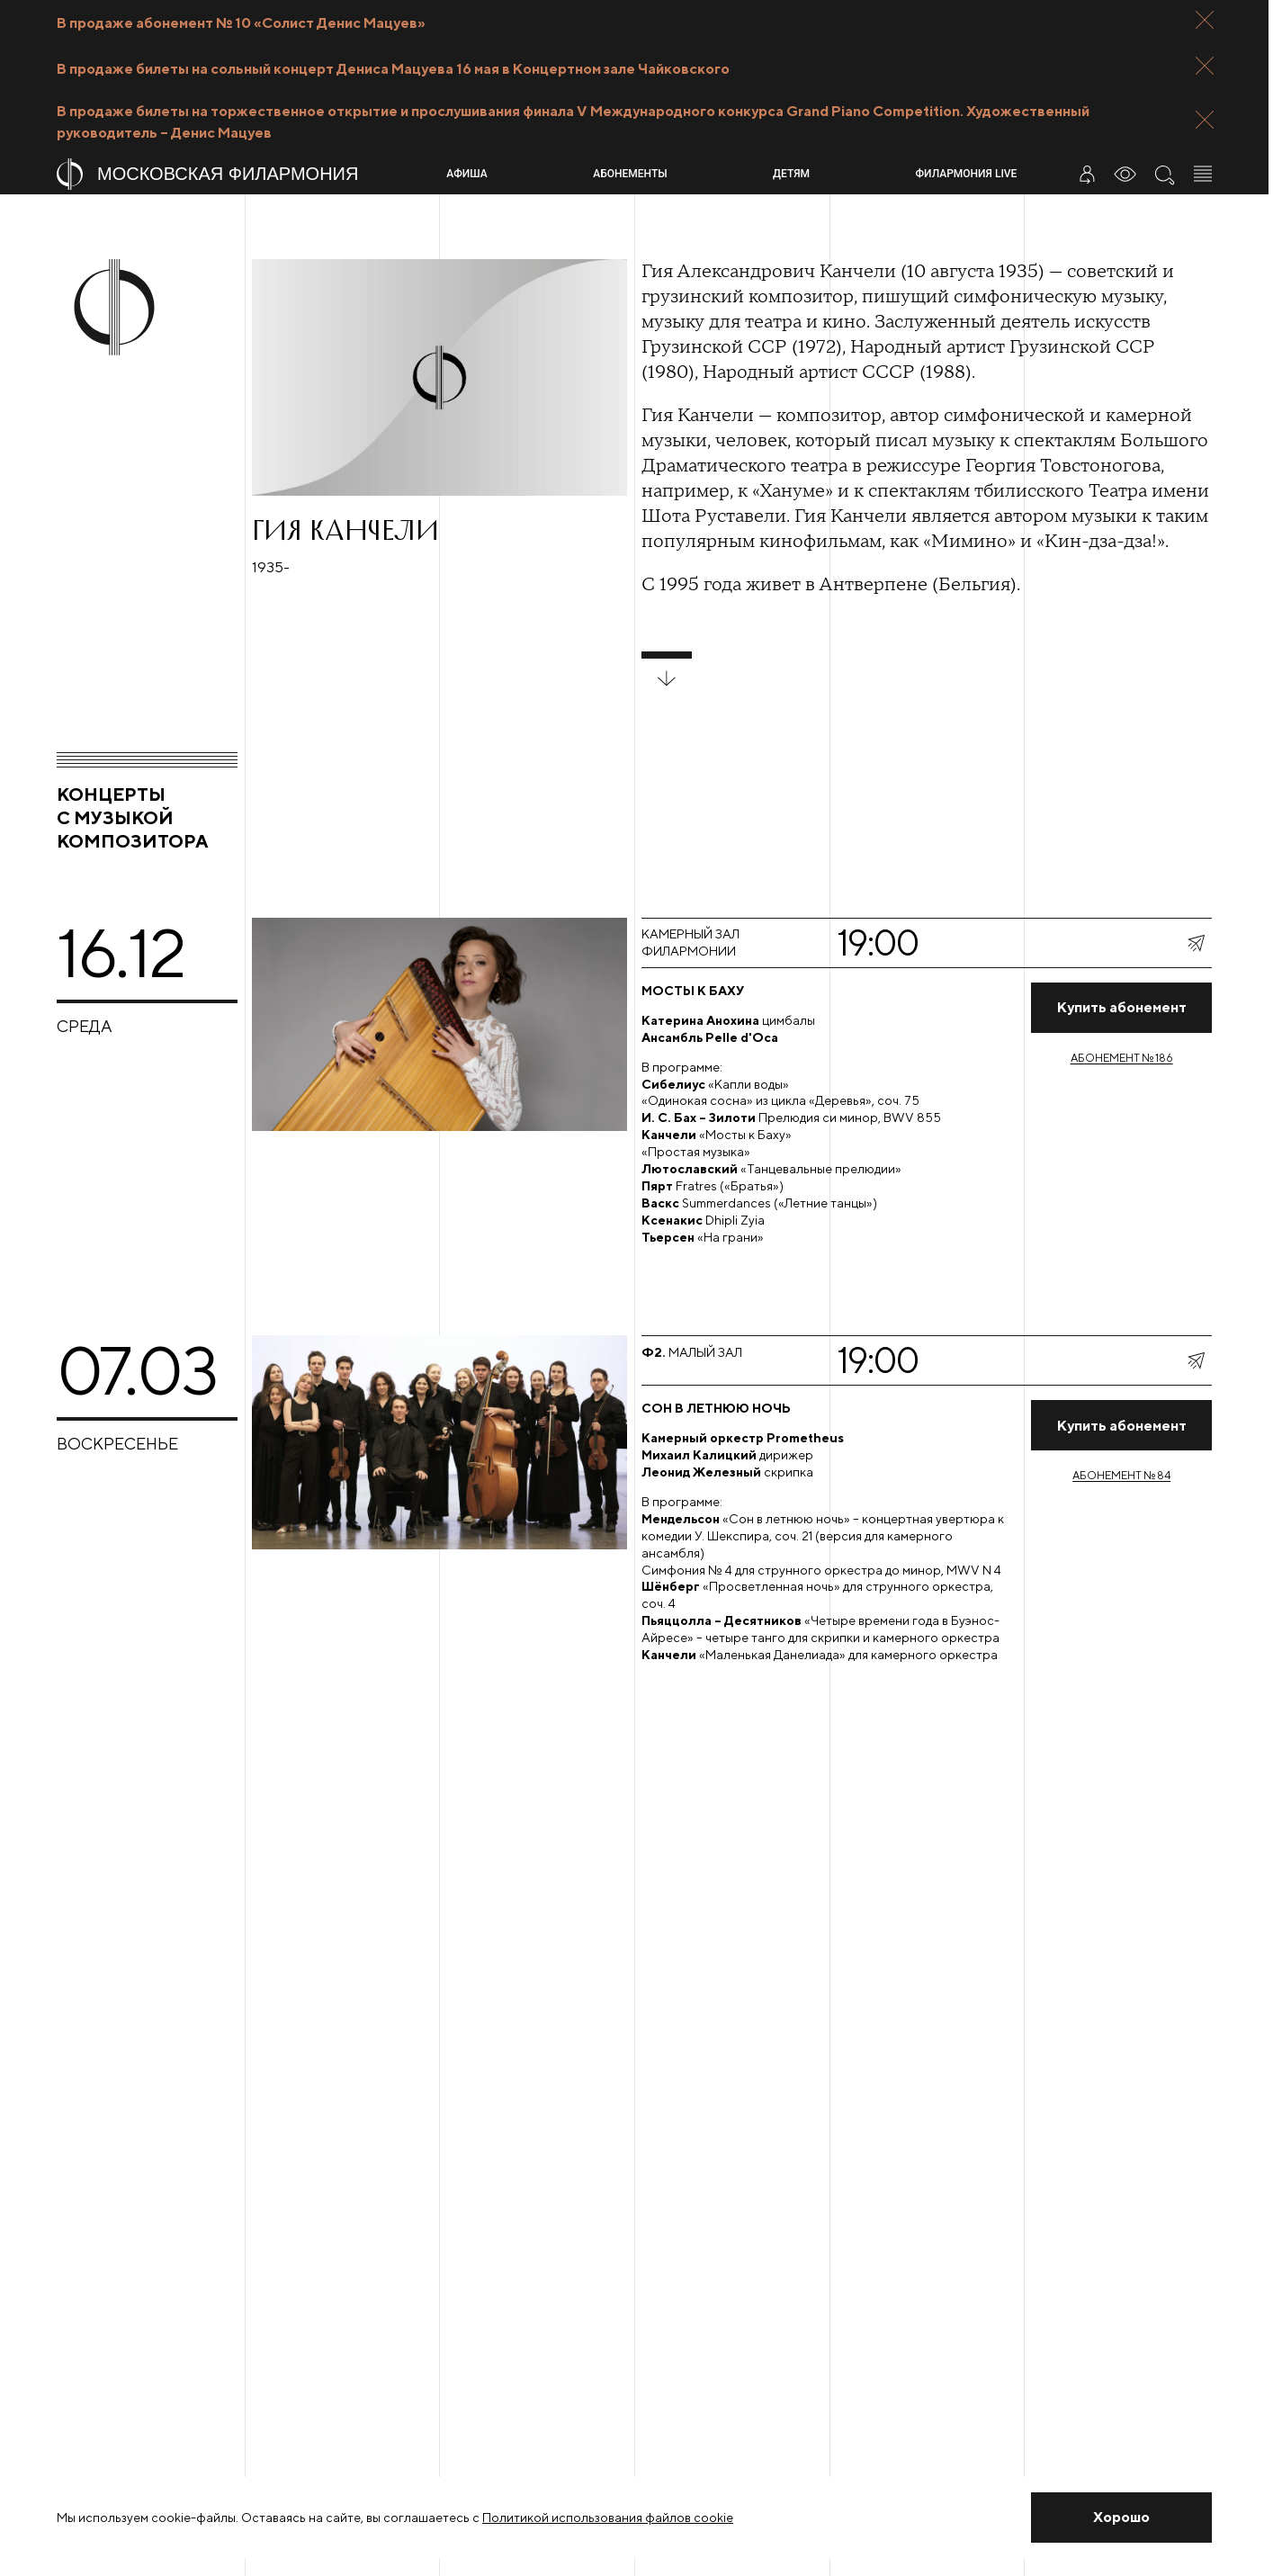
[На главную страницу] (244, 174)
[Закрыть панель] (1204, 20)
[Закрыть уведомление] (1121, 2517)
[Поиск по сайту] (1164, 173)
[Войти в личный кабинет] (1087, 173)
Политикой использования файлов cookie (607, 2517)
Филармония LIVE (967, 173)
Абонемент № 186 (1122, 1057)
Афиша (466, 173)
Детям (791, 173)
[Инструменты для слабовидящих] (1125, 173)
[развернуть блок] (666, 669)
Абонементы (630, 173)
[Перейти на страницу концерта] (829, 1114)
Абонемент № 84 (1121, 1475)
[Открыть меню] (1203, 173)
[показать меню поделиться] (1195, 943)
